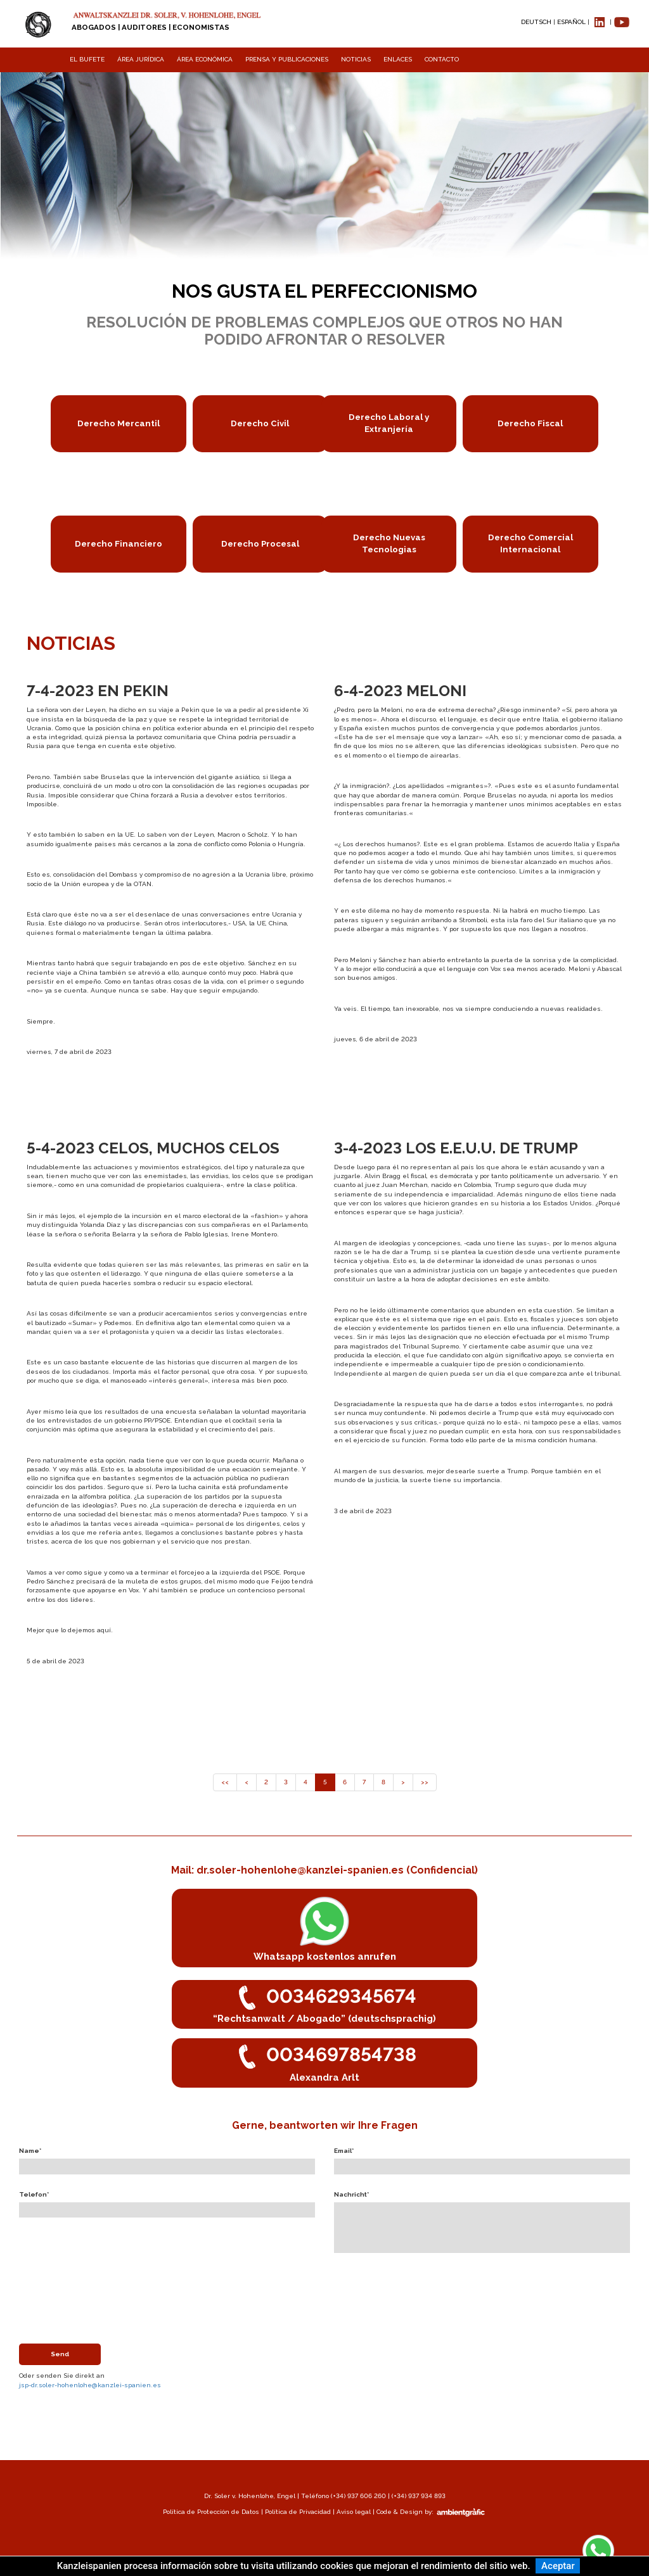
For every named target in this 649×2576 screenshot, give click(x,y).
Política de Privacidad (298, 2511)
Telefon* (34, 2194)
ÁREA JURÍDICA (140, 59)
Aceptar (558, 2566)
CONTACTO (442, 59)
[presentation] (115, 2287)
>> (424, 1782)
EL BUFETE (87, 59)
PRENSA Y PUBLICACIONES (286, 59)
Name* (30, 2150)
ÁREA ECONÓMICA (205, 59)
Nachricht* (351, 2194)
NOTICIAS (356, 59)
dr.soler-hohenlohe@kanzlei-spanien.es (301, 1870)
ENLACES (397, 59)
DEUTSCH (536, 21)
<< (225, 1782)
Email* (344, 2150)
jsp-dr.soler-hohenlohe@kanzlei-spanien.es (90, 2385)
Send (60, 2354)
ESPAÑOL (571, 21)
